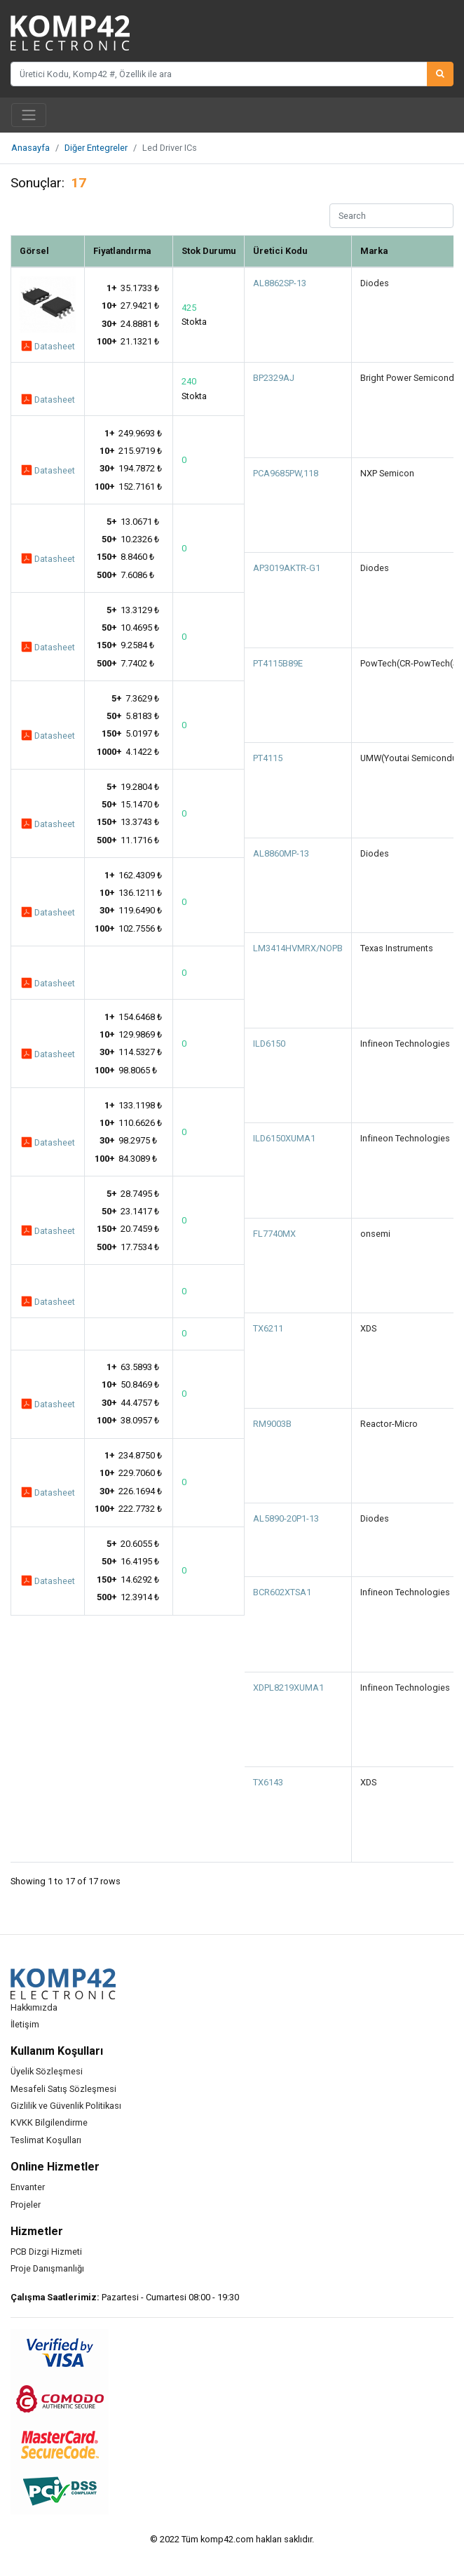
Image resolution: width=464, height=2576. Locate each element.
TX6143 (268, 1782)
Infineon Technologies (405, 1043)
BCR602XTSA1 (282, 1592)
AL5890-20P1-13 (286, 1518)
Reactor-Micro (389, 1423)
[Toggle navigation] (28, 115)
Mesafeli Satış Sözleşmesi (63, 2089)
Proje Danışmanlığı (47, 2268)
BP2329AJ (273, 378)
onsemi (375, 1233)
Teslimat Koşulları (46, 2140)
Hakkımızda (34, 2007)
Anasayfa (30, 147)
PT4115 (267, 758)
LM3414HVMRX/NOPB (298, 948)
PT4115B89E (278, 663)
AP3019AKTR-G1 (286, 568)
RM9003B (272, 1423)
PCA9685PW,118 (285, 473)
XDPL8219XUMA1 (288, 1687)
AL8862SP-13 (279, 283)
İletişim (25, 2024)
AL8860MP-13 (281, 853)
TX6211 (268, 1328)
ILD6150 (269, 1043)
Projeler (26, 2204)
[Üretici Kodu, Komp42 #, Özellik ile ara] (219, 74)
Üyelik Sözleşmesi (47, 2071)
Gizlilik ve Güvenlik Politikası (66, 2105)
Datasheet (48, 344)
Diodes (374, 283)
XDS (368, 1328)
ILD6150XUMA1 (284, 1138)
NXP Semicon (387, 473)
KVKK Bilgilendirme (49, 2122)
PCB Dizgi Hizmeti (46, 2251)
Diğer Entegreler (96, 147)
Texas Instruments (396, 948)
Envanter (28, 2187)
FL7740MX (274, 1233)
